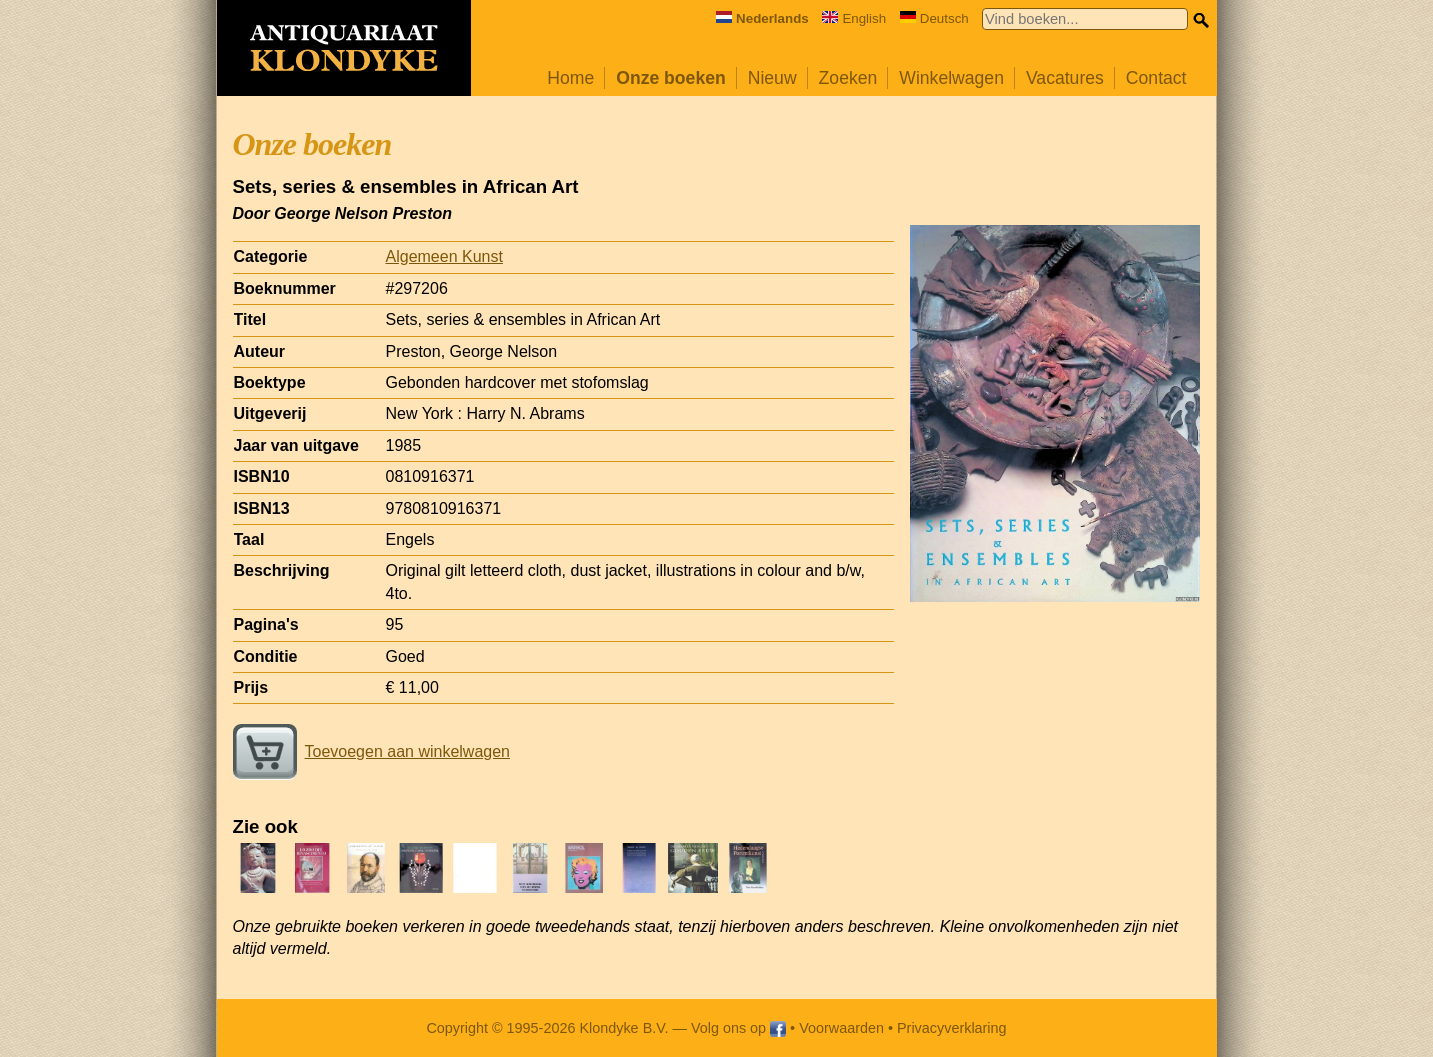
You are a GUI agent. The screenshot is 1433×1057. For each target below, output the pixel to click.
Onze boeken (671, 78)
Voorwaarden (841, 1028)
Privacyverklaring (952, 1028)
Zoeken (848, 78)
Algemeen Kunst (444, 256)
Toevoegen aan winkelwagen (371, 751)
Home (570, 78)
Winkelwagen (951, 78)
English (854, 18)
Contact (1156, 78)
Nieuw (772, 78)
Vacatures (1065, 78)
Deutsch (934, 18)
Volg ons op (738, 1028)
